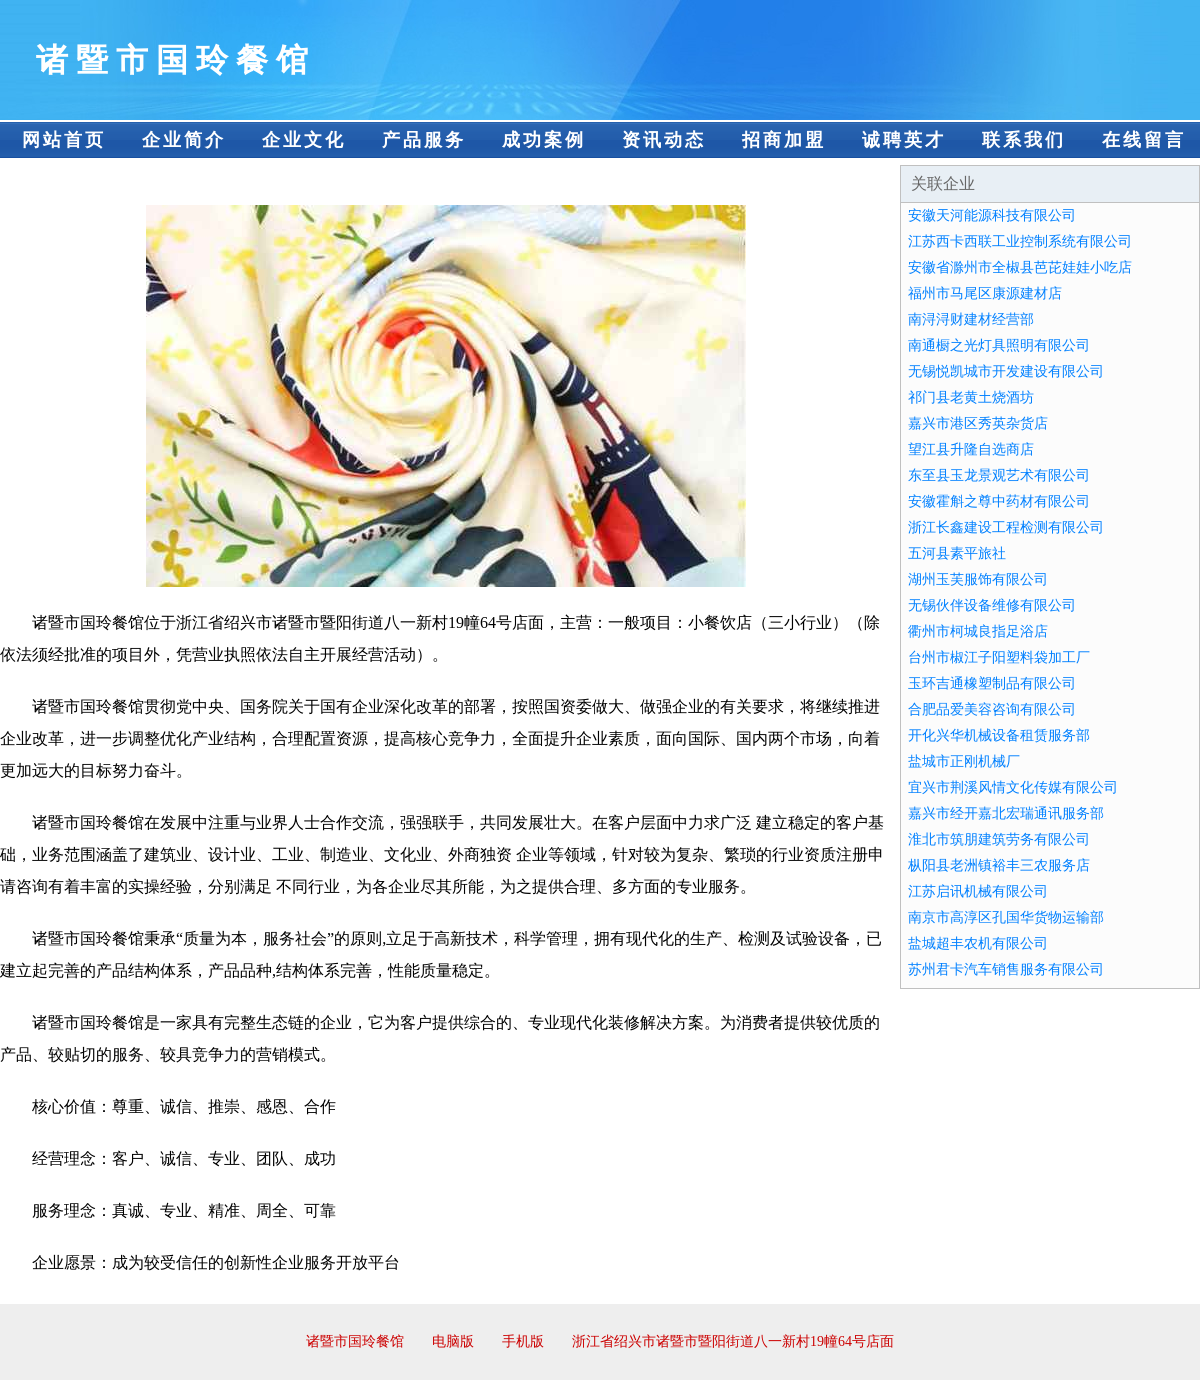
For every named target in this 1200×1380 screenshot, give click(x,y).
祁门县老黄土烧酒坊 (971, 397)
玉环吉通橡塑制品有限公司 (992, 683)
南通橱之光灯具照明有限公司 (999, 345)
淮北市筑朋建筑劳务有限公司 (999, 839)
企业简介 (184, 140)
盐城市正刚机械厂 (964, 761)
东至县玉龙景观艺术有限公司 (999, 475)
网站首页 (64, 140)
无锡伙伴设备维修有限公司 (992, 605)
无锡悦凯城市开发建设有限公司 (1006, 371)
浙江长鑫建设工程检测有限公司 (1006, 527)
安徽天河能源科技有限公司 (992, 215)
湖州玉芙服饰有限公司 (978, 579)
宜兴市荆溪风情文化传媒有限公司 (1013, 787)
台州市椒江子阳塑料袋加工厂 (999, 657)
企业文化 (304, 140)
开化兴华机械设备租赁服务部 (999, 735)
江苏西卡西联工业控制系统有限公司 (1020, 241)
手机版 (523, 1341)
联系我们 (1024, 140)
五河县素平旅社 (957, 553)
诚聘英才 (904, 140)
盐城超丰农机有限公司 (978, 943)
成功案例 (544, 140)
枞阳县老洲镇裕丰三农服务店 (999, 865)
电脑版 (453, 1341)
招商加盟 (784, 140)
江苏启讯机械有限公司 (978, 891)
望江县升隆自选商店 (971, 449)
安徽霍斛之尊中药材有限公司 (999, 501)
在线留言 (1144, 140)
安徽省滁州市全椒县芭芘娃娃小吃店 (1020, 267)
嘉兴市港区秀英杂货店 (978, 423)
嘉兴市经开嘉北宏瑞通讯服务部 (1006, 813)
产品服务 (424, 140)
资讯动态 (664, 140)
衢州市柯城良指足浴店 (978, 631)
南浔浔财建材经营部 (971, 319)
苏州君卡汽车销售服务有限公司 (1006, 969)
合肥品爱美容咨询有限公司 (992, 709)
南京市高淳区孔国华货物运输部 (1006, 917)
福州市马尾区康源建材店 (985, 293)
